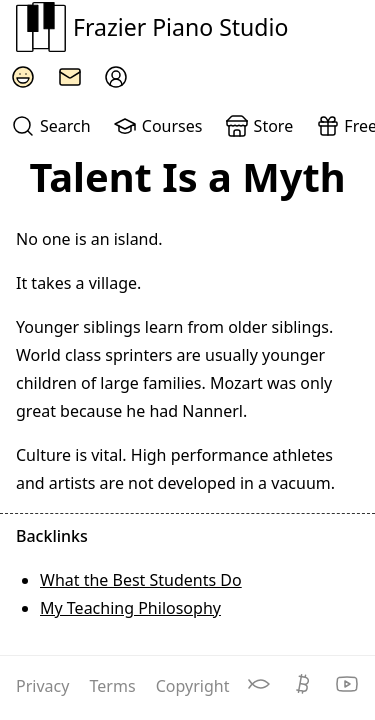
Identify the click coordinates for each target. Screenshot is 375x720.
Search (50, 126)
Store (259, 126)
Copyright (193, 686)
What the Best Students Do (141, 580)
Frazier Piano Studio (152, 27)
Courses (157, 126)
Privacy (45, 686)
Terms (115, 686)
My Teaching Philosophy (130, 608)
